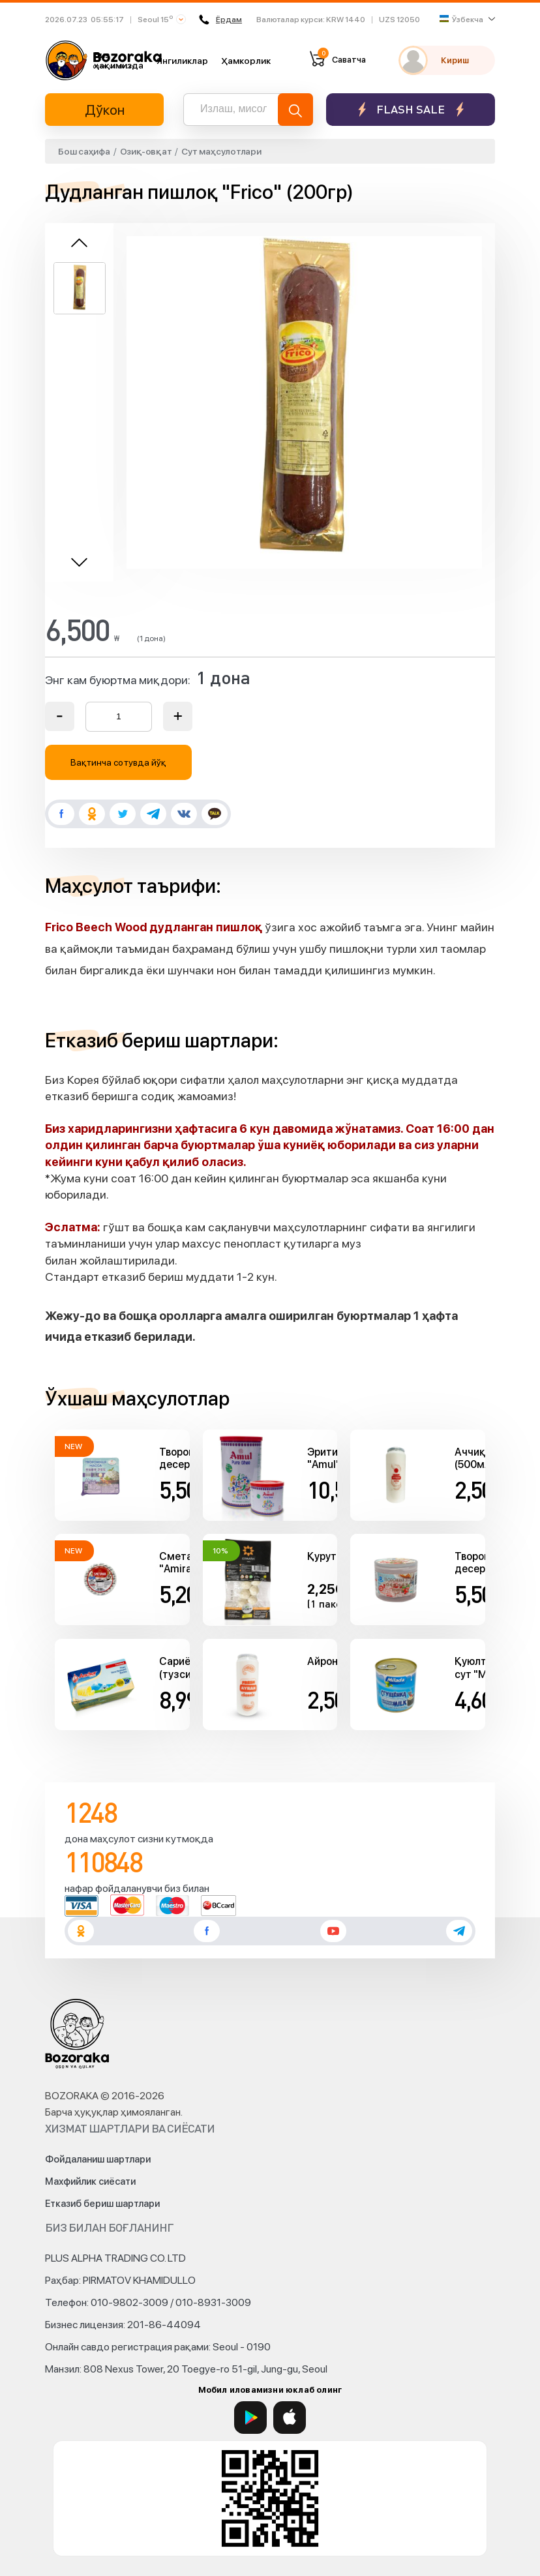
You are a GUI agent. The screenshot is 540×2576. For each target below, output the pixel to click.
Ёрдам (220, 19)
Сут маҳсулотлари (221, 151)
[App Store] (289, 2417)
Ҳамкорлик (246, 60)
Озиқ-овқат (146, 151)
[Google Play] (250, 2417)
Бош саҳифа (84, 151)
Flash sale (410, 109)
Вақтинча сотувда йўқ (118, 762)
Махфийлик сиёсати (90, 2181)
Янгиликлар (182, 60)
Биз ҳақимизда (118, 60)
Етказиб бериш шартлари (102, 2203)
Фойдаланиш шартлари (98, 2159)
